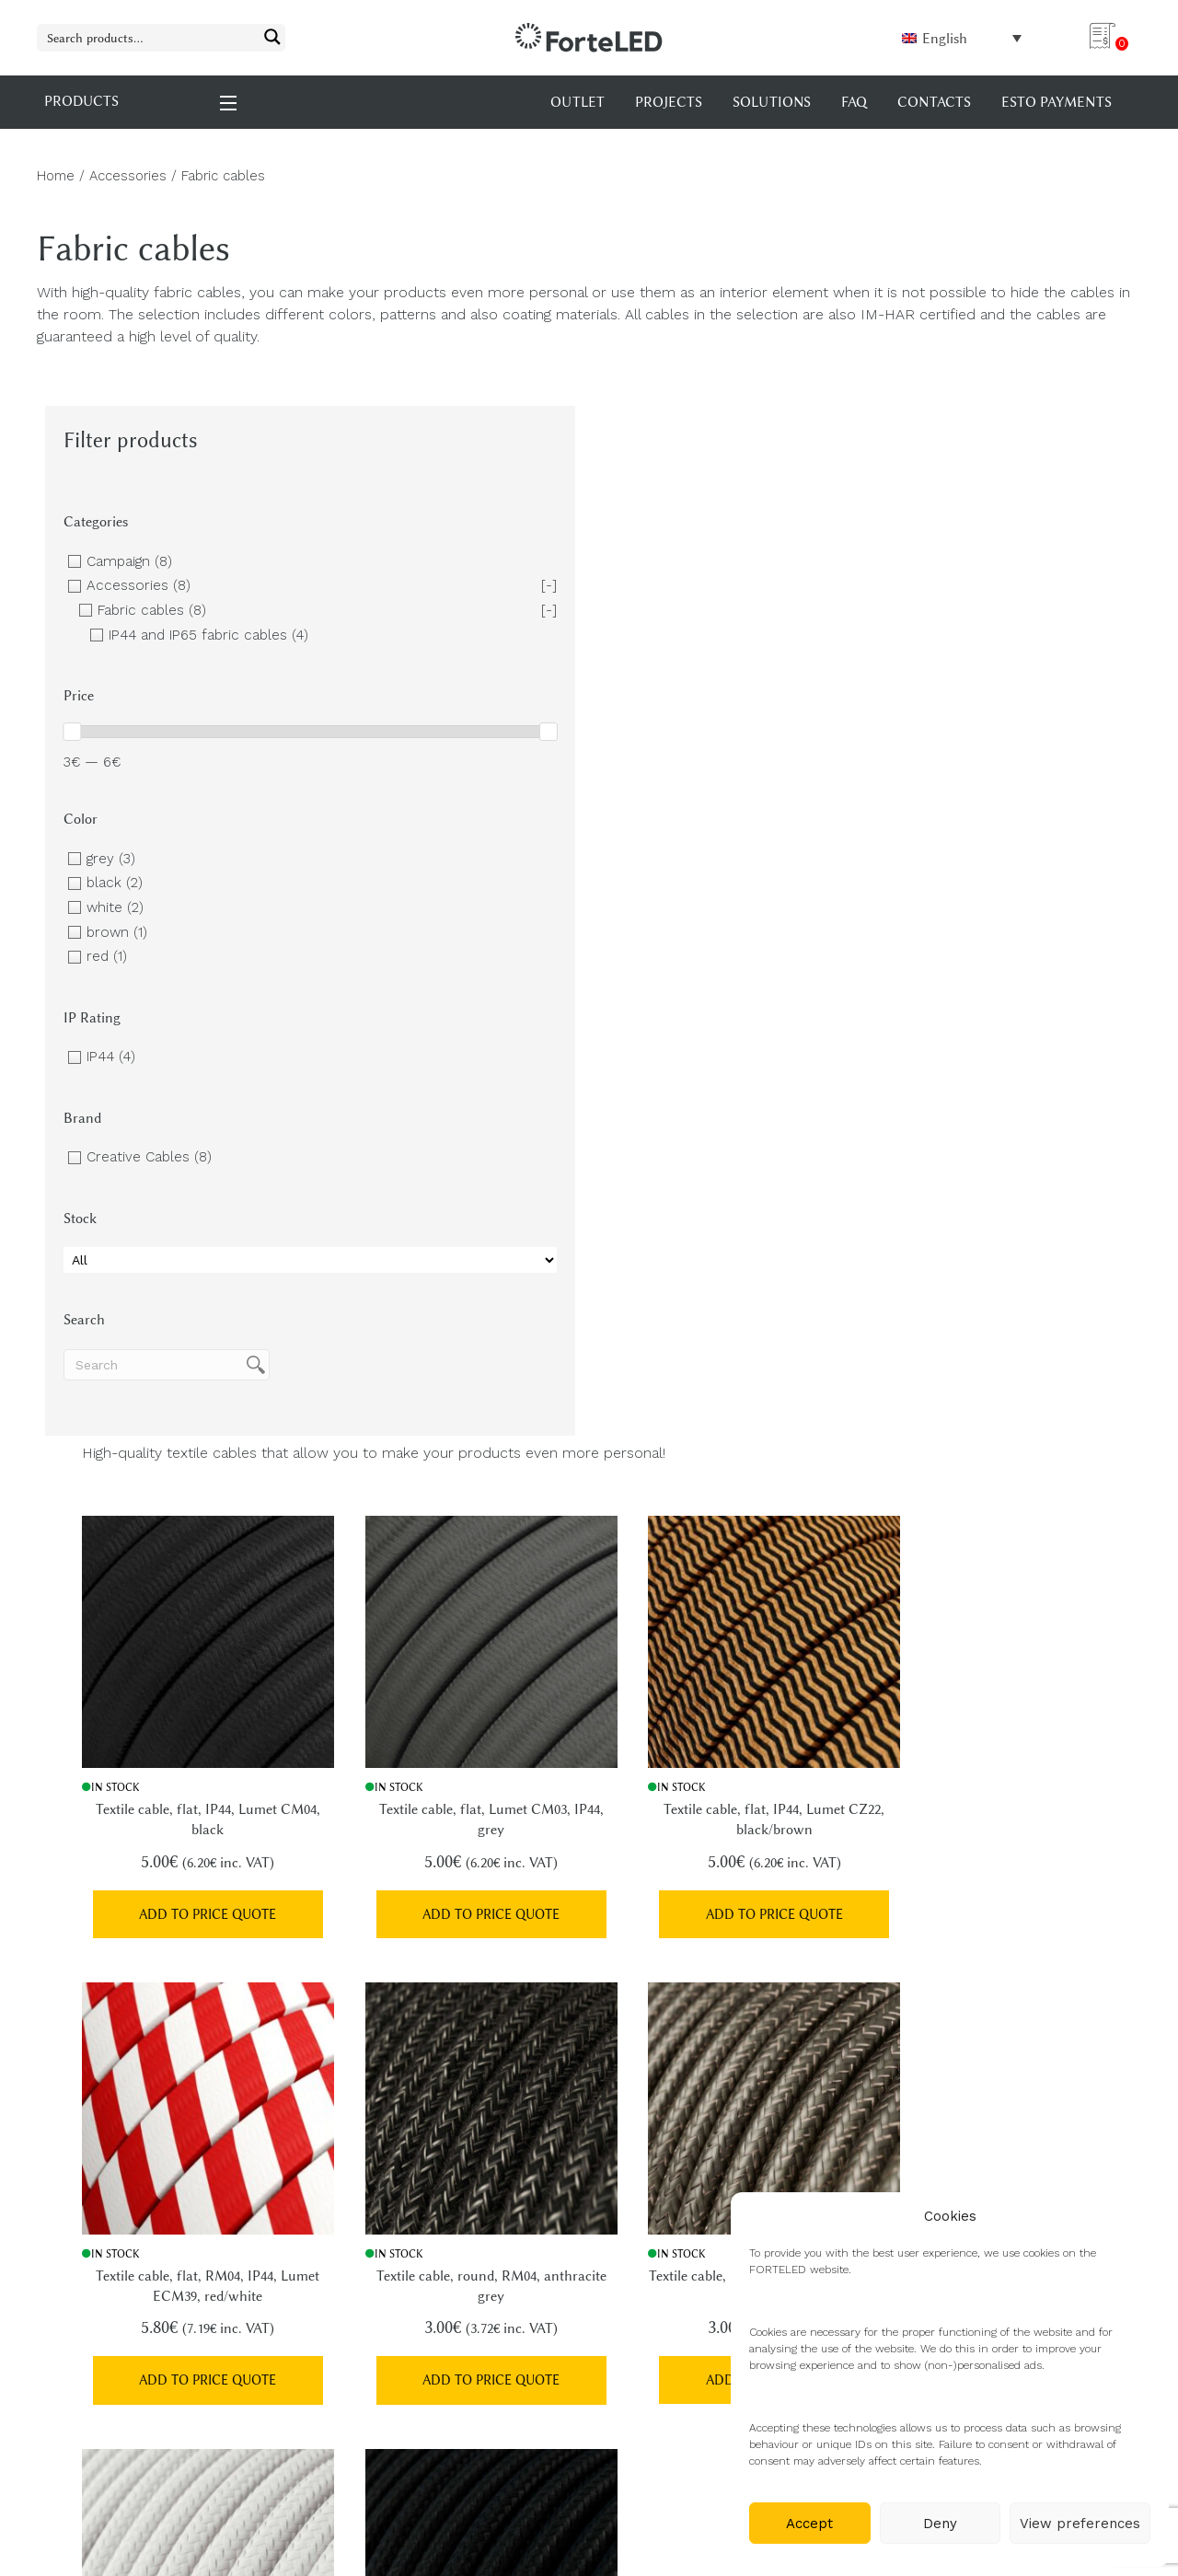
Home (56, 175)
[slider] (72, 752)
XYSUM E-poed (199, 2510)
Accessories (128, 175)
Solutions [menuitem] (772, 102)
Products (638, 2140)
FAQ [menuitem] (854, 102)
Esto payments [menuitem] (1056, 102)
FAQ (621, 2171)
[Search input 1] (149, 37)
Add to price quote (425, 870)
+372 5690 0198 (137, 2242)
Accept (809, 2523)
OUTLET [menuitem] (577, 102)
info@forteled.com (153, 2157)
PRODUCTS (141, 101)
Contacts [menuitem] (934, 102)
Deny (940, 2523)
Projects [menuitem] (668, 102)
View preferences (1080, 2523)
